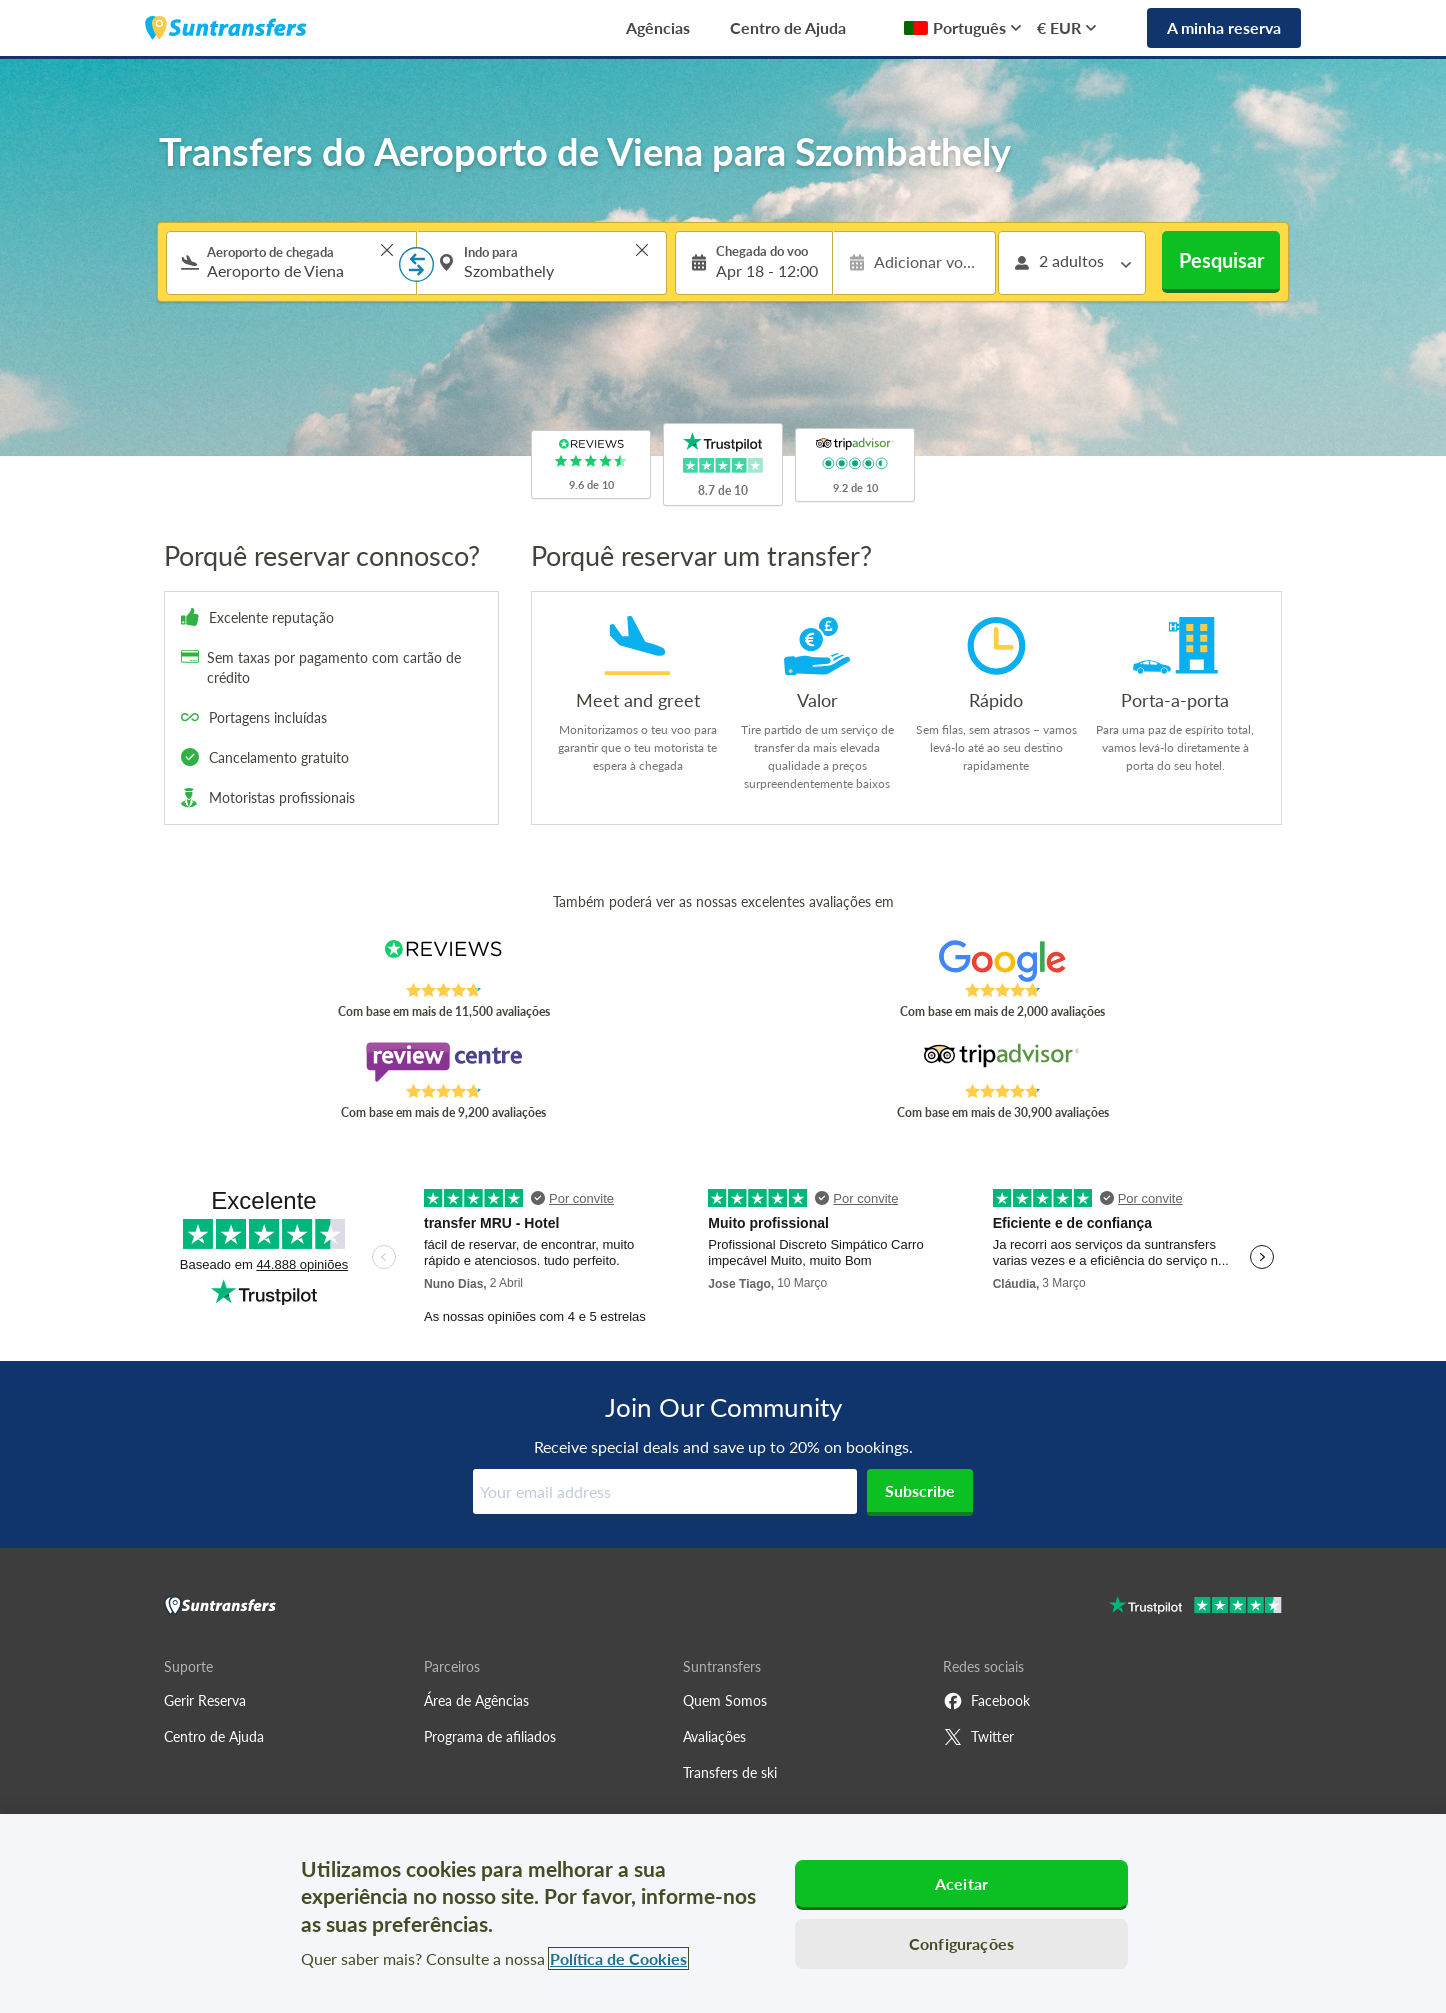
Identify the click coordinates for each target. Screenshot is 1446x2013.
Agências (658, 27)
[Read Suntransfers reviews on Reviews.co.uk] (443, 961)
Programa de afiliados (490, 1736)
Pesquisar (1221, 260)
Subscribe (920, 1490)
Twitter (978, 1737)
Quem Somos (725, 1700)
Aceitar (961, 1883)
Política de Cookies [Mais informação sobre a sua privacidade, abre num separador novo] (618, 1958)
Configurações (961, 1943)
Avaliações (714, 1736)
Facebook (986, 1701)
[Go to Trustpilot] (1195, 1607)
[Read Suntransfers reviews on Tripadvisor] (1002, 1062)
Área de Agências (476, 1700)
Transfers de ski (730, 1772)
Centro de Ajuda (788, 27)
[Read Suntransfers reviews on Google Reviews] (1002, 961)
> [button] (387, 250)
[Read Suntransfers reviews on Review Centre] (443, 1062)
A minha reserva (1224, 27)
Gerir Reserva (205, 1700)
